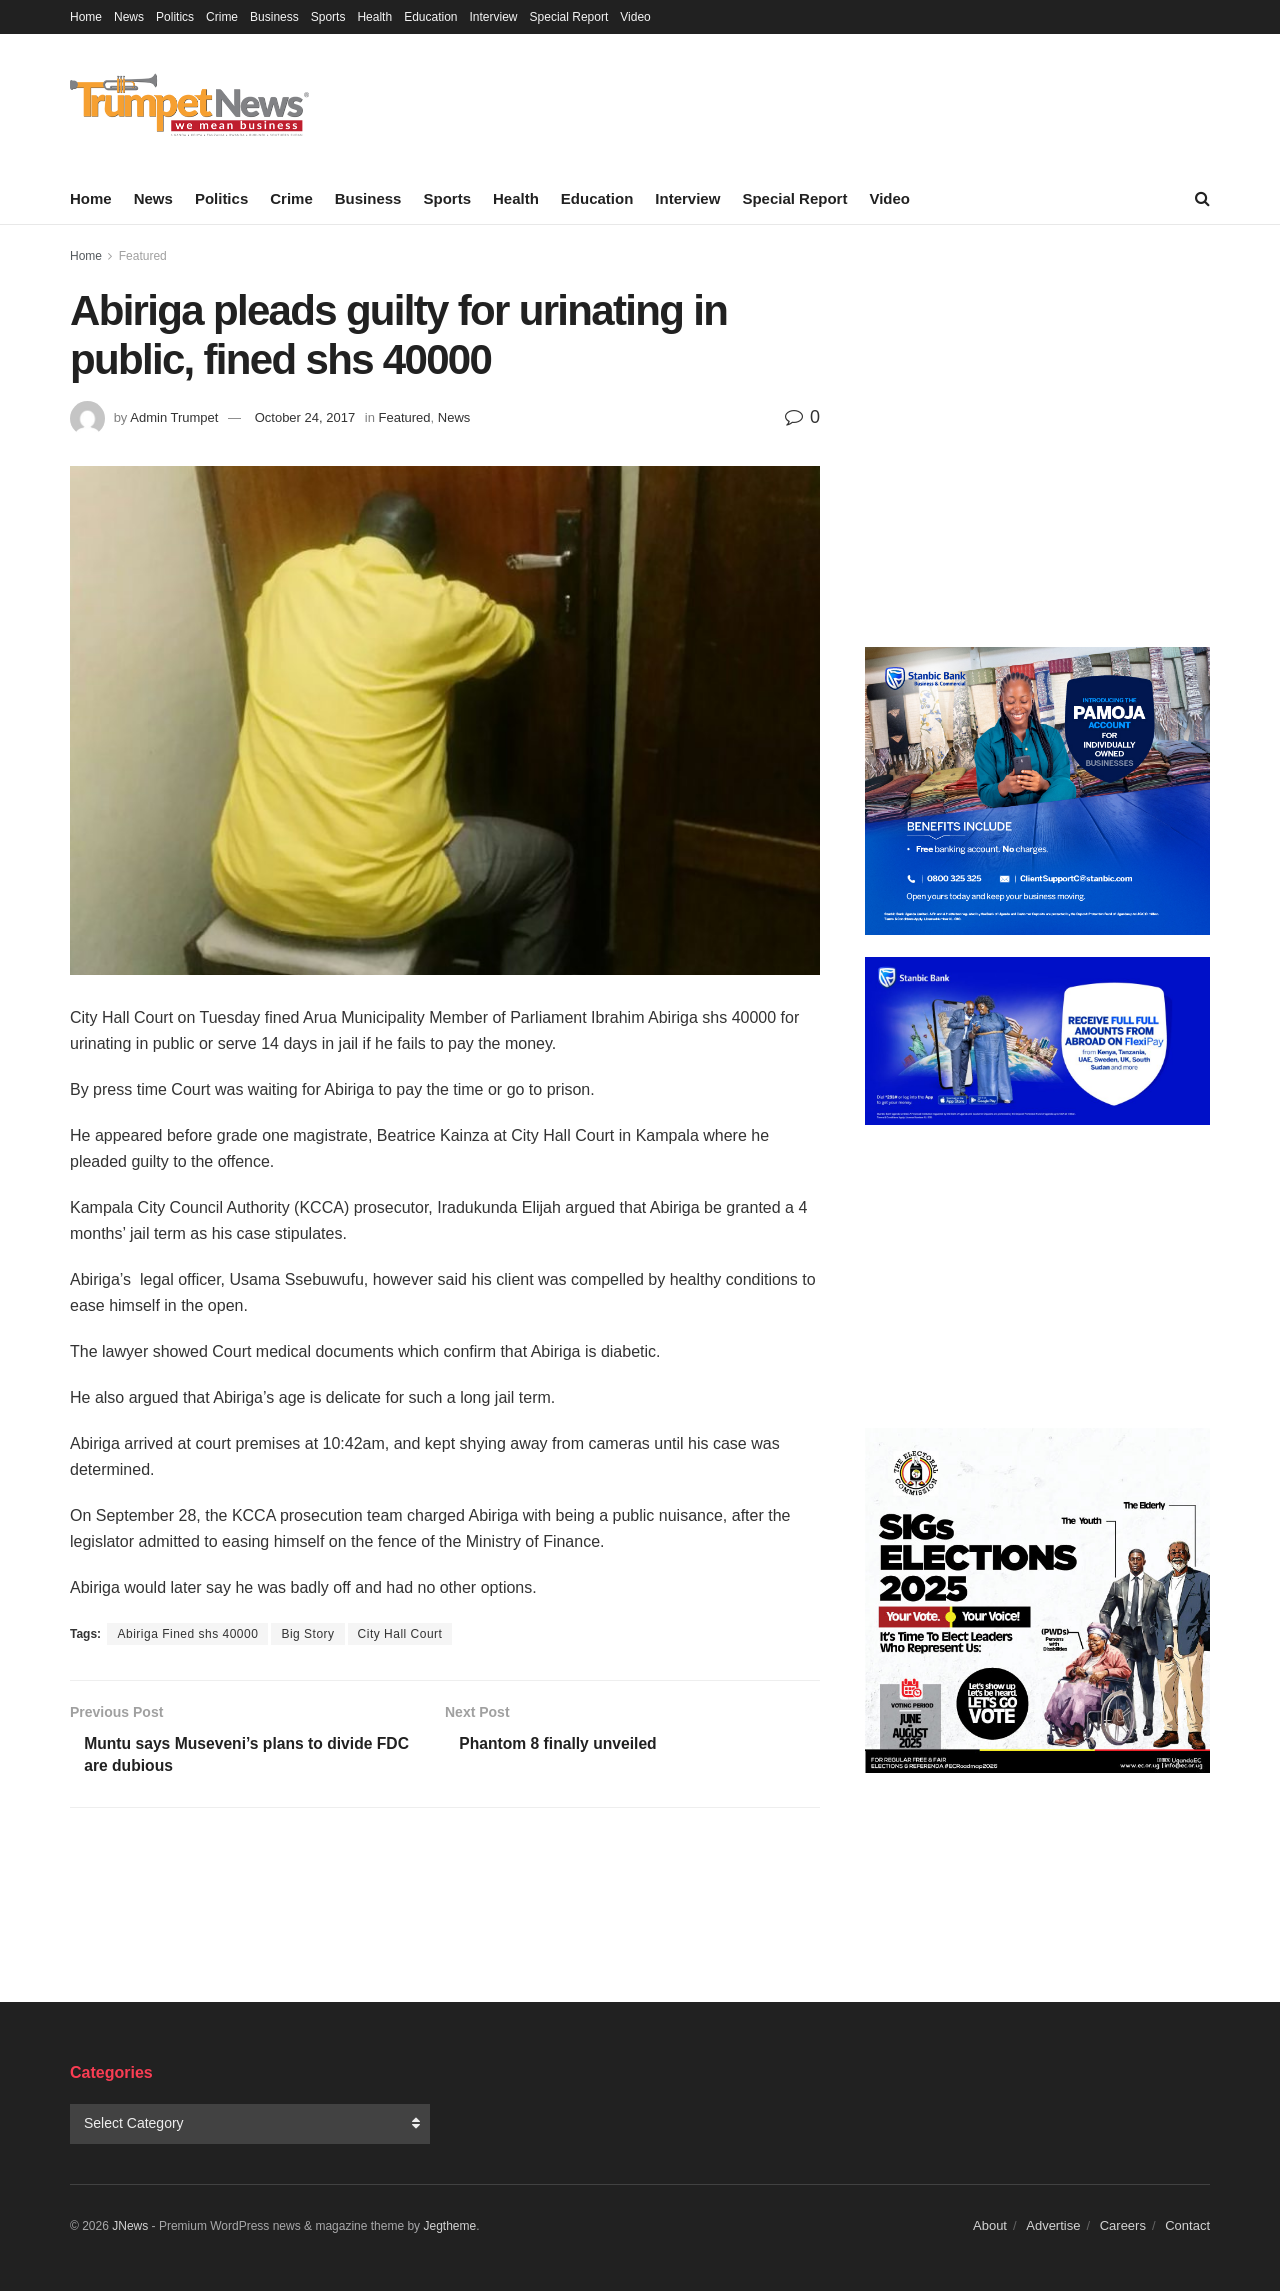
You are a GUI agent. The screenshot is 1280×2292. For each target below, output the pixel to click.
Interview (494, 17)
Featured (143, 256)
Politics (175, 17)
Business (274, 17)
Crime (222, 17)
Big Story (307, 1634)
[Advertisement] (1037, 440)
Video (635, 17)
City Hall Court (400, 1634)
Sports (328, 17)
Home (86, 17)
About (990, 2227)
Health (374, 17)
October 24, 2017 (305, 417)
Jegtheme (449, 2228)
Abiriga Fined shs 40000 (187, 1634)
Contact (1187, 2227)
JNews (130, 2228)
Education (430, 17)
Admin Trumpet (174, 417)
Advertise (1053, 2227)
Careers (1123, 2227)
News (129, 17)
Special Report (569, 17)
